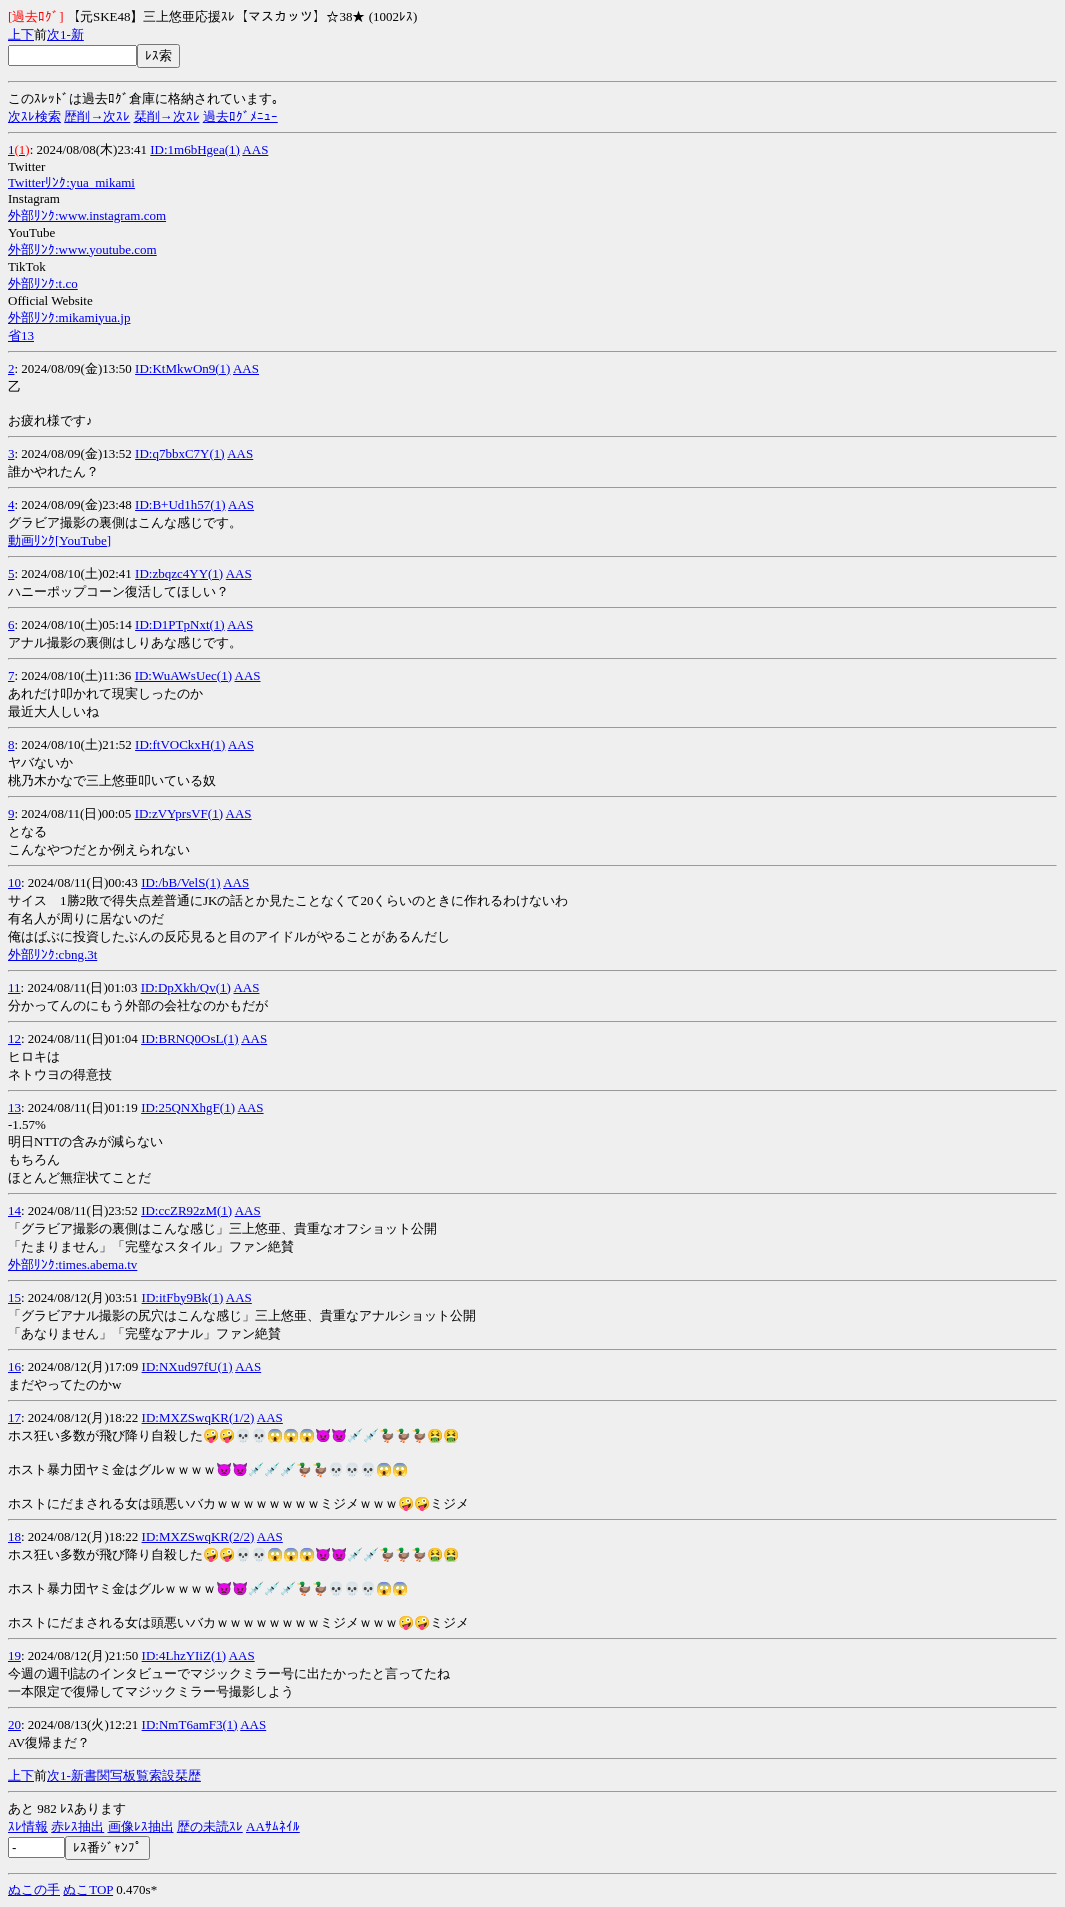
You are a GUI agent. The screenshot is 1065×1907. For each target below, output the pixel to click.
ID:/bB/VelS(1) (180, 882)
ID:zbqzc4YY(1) (179, 573)
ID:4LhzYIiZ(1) (184, 1655)
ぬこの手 (34, 1889)
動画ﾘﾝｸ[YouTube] (59, 540)
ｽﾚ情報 (28, 1826)
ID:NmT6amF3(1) (190, 1724)
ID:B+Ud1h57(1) (180, 504)
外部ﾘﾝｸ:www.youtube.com (82, 249)
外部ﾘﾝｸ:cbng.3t (52, 954)
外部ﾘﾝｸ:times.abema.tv (72, 1264)
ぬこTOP (88, 1889)
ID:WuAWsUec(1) (183, 675)
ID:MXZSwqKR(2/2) (198, 1536)
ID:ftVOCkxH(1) (180, 744)
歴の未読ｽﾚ (210, 1826)
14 (14, 1210)
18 (14, 1536)
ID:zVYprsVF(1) (179, 813)
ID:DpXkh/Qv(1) (186, 987)
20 (14, 1724)
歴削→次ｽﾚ (97, 116)
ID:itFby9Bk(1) (183, 1297)
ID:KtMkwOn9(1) (182, 368)
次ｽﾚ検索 (34, 116)
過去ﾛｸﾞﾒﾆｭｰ (240, 116)
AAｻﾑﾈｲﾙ (273, 1826)
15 (14, 1297)
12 (14, 1038)
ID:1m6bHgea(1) (195, 149)
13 (14, 1107)
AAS (255, 149)
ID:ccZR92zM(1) (186, 1210)
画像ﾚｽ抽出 (141, 1826)
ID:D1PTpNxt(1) (180, 624)
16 (14, 1366)
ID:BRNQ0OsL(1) (190, 1038)
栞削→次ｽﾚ (167, 116)
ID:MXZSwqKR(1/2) (198, 1417)
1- (65, 34)
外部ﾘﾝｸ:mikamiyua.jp (69, 317)
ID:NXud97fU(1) (187, 1366)
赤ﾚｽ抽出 (77, 1826)
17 (14, 1417)
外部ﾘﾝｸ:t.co (43, 283)
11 (14, 987)
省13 (21, 335)
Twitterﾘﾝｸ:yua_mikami (71, 182)
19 (14, 1655)
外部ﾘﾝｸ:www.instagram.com (87, 215)
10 (14, 882)
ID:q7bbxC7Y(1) (180, 453)
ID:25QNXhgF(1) (188, 1107)
